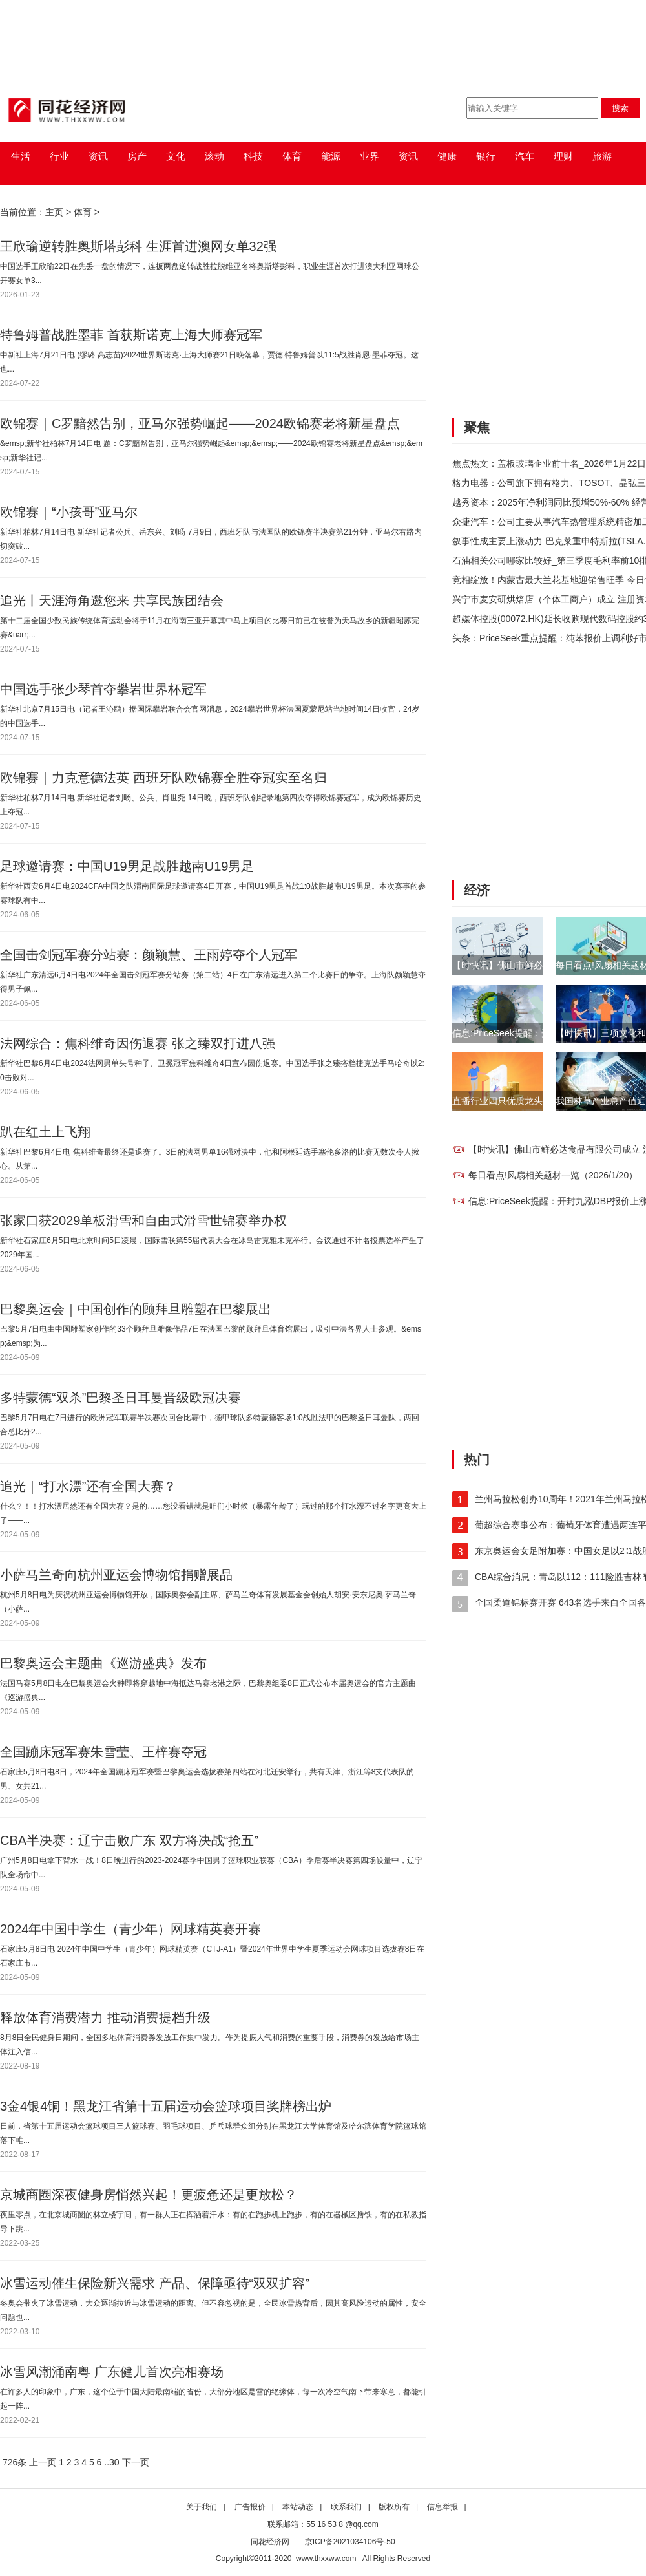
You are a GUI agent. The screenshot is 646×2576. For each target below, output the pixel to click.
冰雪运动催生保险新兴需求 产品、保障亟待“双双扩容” (154, 2283)
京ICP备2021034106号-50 (350, 2541)
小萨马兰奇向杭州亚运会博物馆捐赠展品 (116, 1575)
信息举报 (442, 2506)
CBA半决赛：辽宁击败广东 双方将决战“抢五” (129, 1840)
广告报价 (250, 2506)
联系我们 (346, 2506)
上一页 (42, 2462)
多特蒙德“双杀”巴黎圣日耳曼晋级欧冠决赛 (120, 1397)
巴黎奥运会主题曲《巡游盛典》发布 (103, 1663)
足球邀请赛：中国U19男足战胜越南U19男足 (127, 866)
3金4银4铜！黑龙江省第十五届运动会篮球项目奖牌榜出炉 (165, 2106)
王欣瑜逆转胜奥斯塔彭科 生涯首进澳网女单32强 (138, 246)
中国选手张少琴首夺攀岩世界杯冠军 (103, 689)
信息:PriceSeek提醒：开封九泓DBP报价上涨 (542, 1033)
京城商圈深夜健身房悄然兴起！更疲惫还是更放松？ (148, 2194)
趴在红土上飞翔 (45, 1132)
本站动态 (297, 2506)
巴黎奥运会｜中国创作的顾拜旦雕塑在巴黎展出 (135, 1309)
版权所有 (394, 2506)
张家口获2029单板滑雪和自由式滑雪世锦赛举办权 (143, 1220)
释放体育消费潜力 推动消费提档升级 (105, 2017)
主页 (54, 212)
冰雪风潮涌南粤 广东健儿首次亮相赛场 (112, 2372)
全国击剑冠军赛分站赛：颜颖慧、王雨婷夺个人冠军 (148, 955)
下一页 (135, 2462)
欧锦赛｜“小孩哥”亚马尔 (69, 512)
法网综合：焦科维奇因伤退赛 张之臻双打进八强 (137, 1043)
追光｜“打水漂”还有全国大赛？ (88, 1486)
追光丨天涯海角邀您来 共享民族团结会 (112, 600)
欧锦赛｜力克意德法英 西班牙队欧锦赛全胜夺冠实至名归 (163, 778)
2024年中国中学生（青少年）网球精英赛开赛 (131, 1929)
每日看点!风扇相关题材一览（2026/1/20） (553, 1175)
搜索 (620, 108)
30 (114, 2462)
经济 (477, 890)
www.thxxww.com (326, 2558)
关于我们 (201, 2506)
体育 (83, 212)
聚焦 (477, 427)
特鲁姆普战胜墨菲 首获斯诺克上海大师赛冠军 (131, 335)
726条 (14, 2462)
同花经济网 (270, 2541)
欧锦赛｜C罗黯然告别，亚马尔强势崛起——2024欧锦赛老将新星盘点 (200, 423)
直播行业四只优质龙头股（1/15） (519, 1101)
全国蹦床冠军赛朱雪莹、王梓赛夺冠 (103, 1752)
